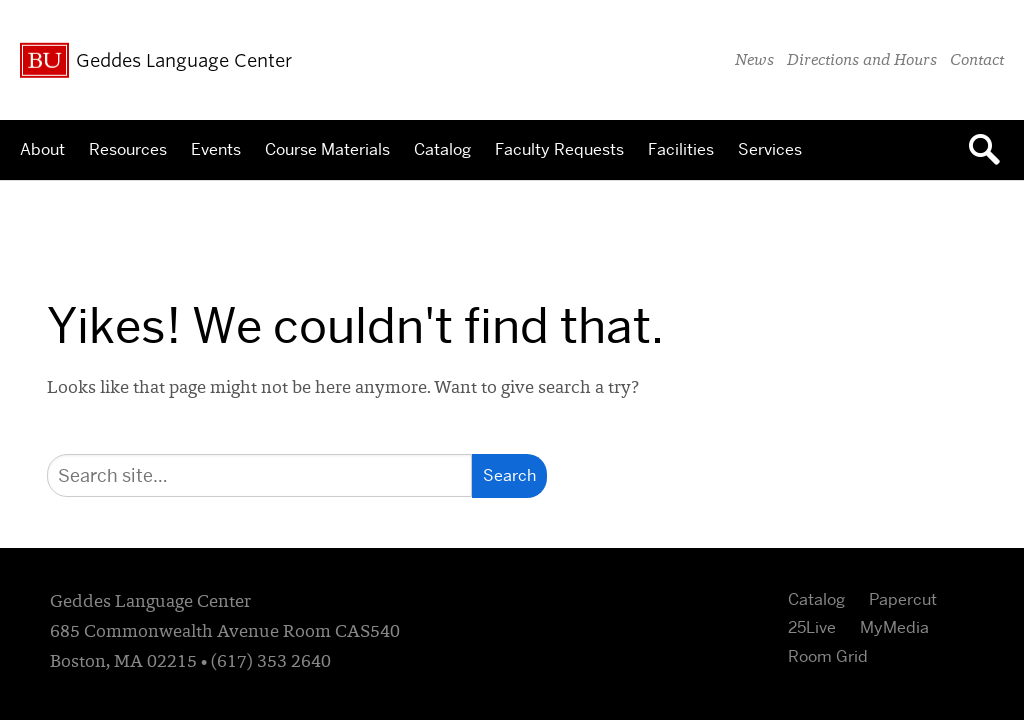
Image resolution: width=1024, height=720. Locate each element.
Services (770, 149)
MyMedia (894, 627)
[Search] (259, 475)
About (42, 149)
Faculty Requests (559, 149)
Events (216, 149)
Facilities (681, 149)
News (754, 61)
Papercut (903, 599)
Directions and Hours (862, 61)
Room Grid (828, 656)
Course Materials (327, 149)
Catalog (442, 149)
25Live (812, 627)
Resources (128, 149)
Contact (977, 61)
